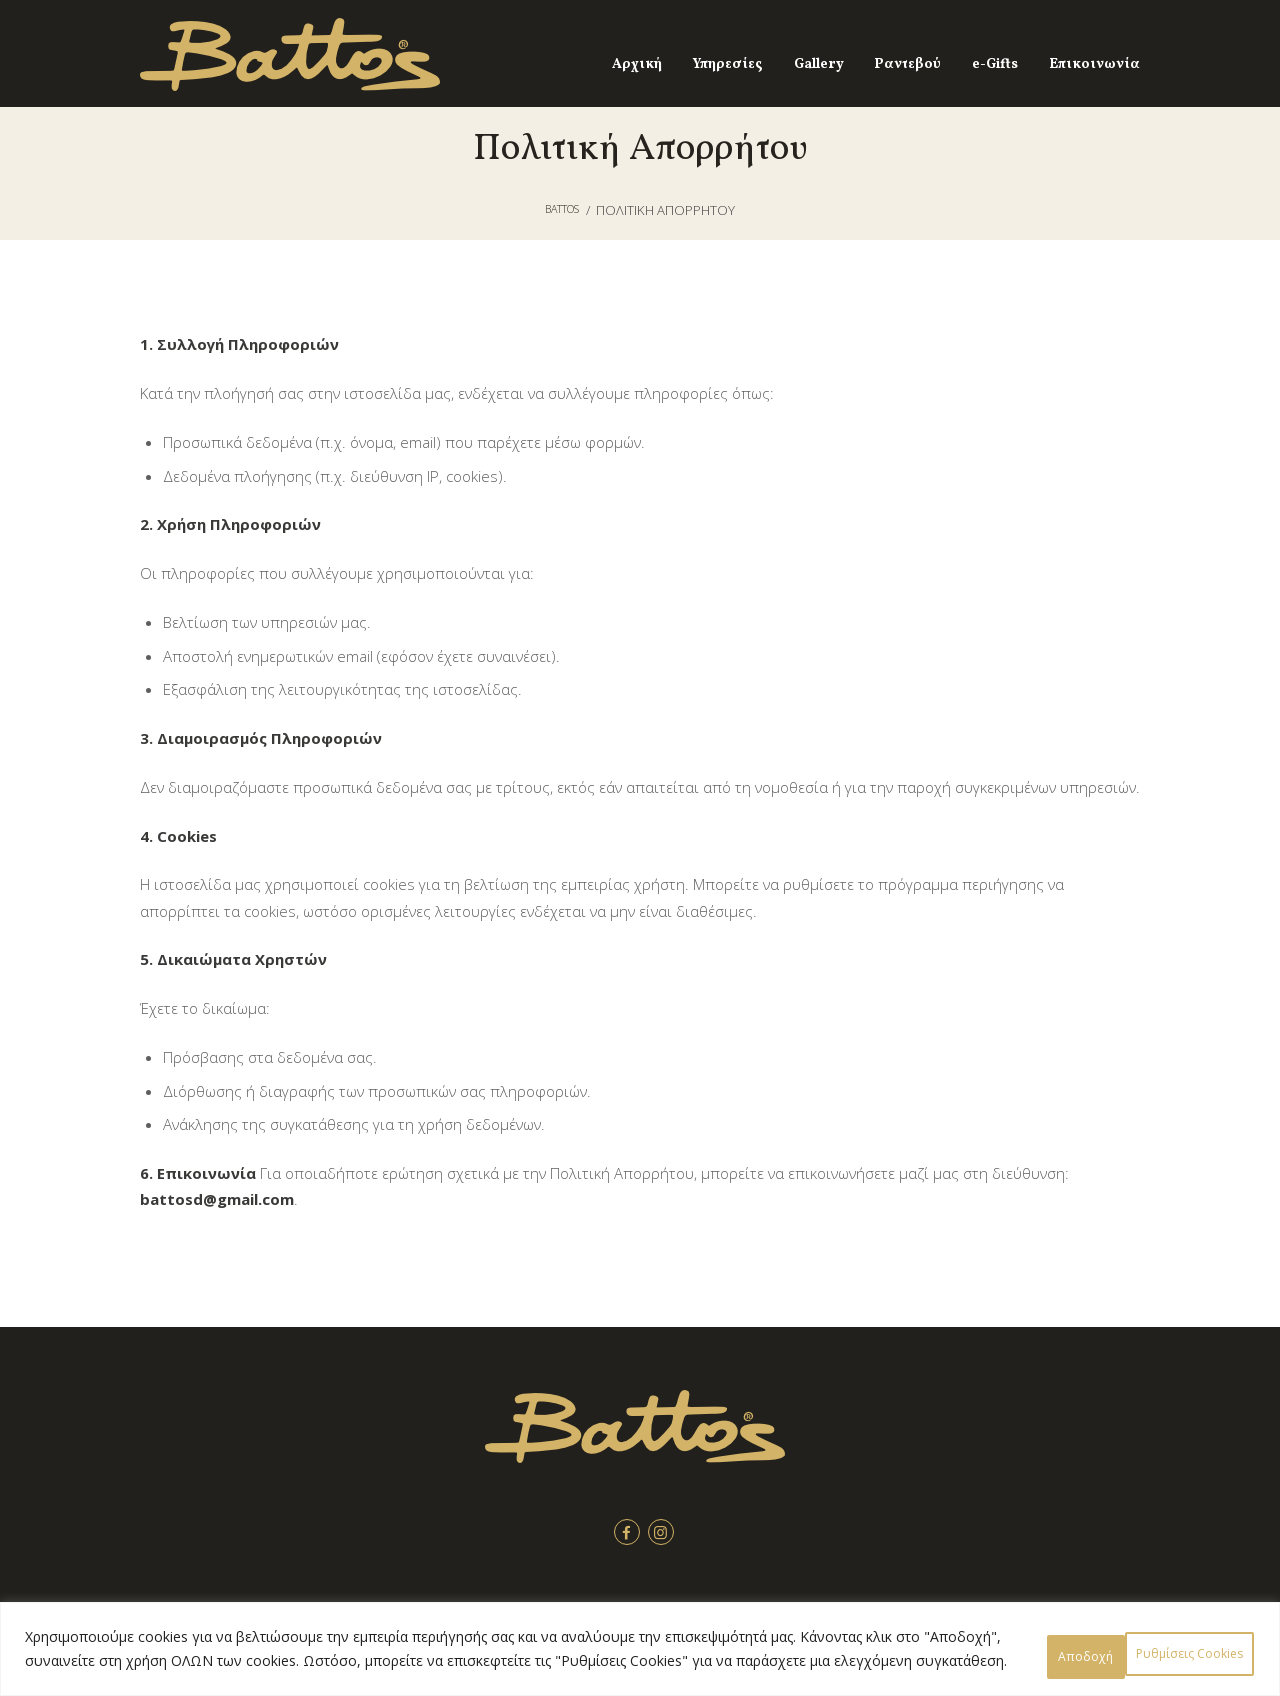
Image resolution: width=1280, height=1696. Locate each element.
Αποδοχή (1195, 1642)
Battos (561, 210)
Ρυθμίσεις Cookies (1038, 1642)
